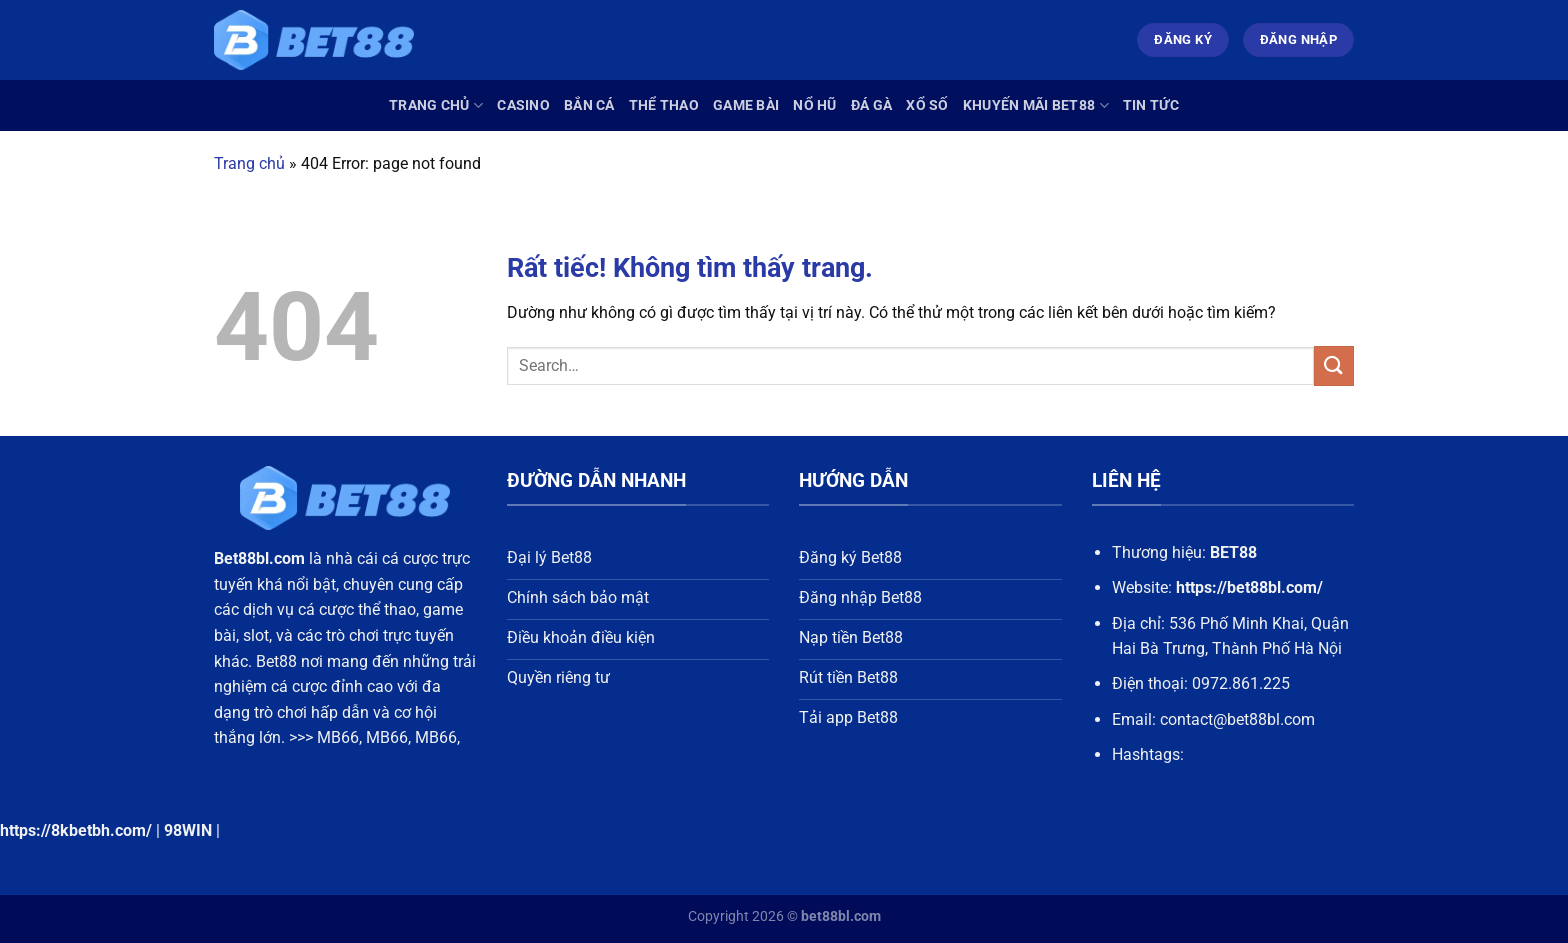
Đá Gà (871, 105)
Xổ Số (927, 105)
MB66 (338, 737)
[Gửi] (1334, 365)
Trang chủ (436, 105)
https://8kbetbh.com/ (76, 830)
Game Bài (746, 105)
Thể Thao (664, 105)
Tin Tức (1151, 105)
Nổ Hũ (814, 105)
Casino (523, 105)
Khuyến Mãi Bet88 (1036, 105)
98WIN (188, 830)
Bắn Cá (589, 105)
